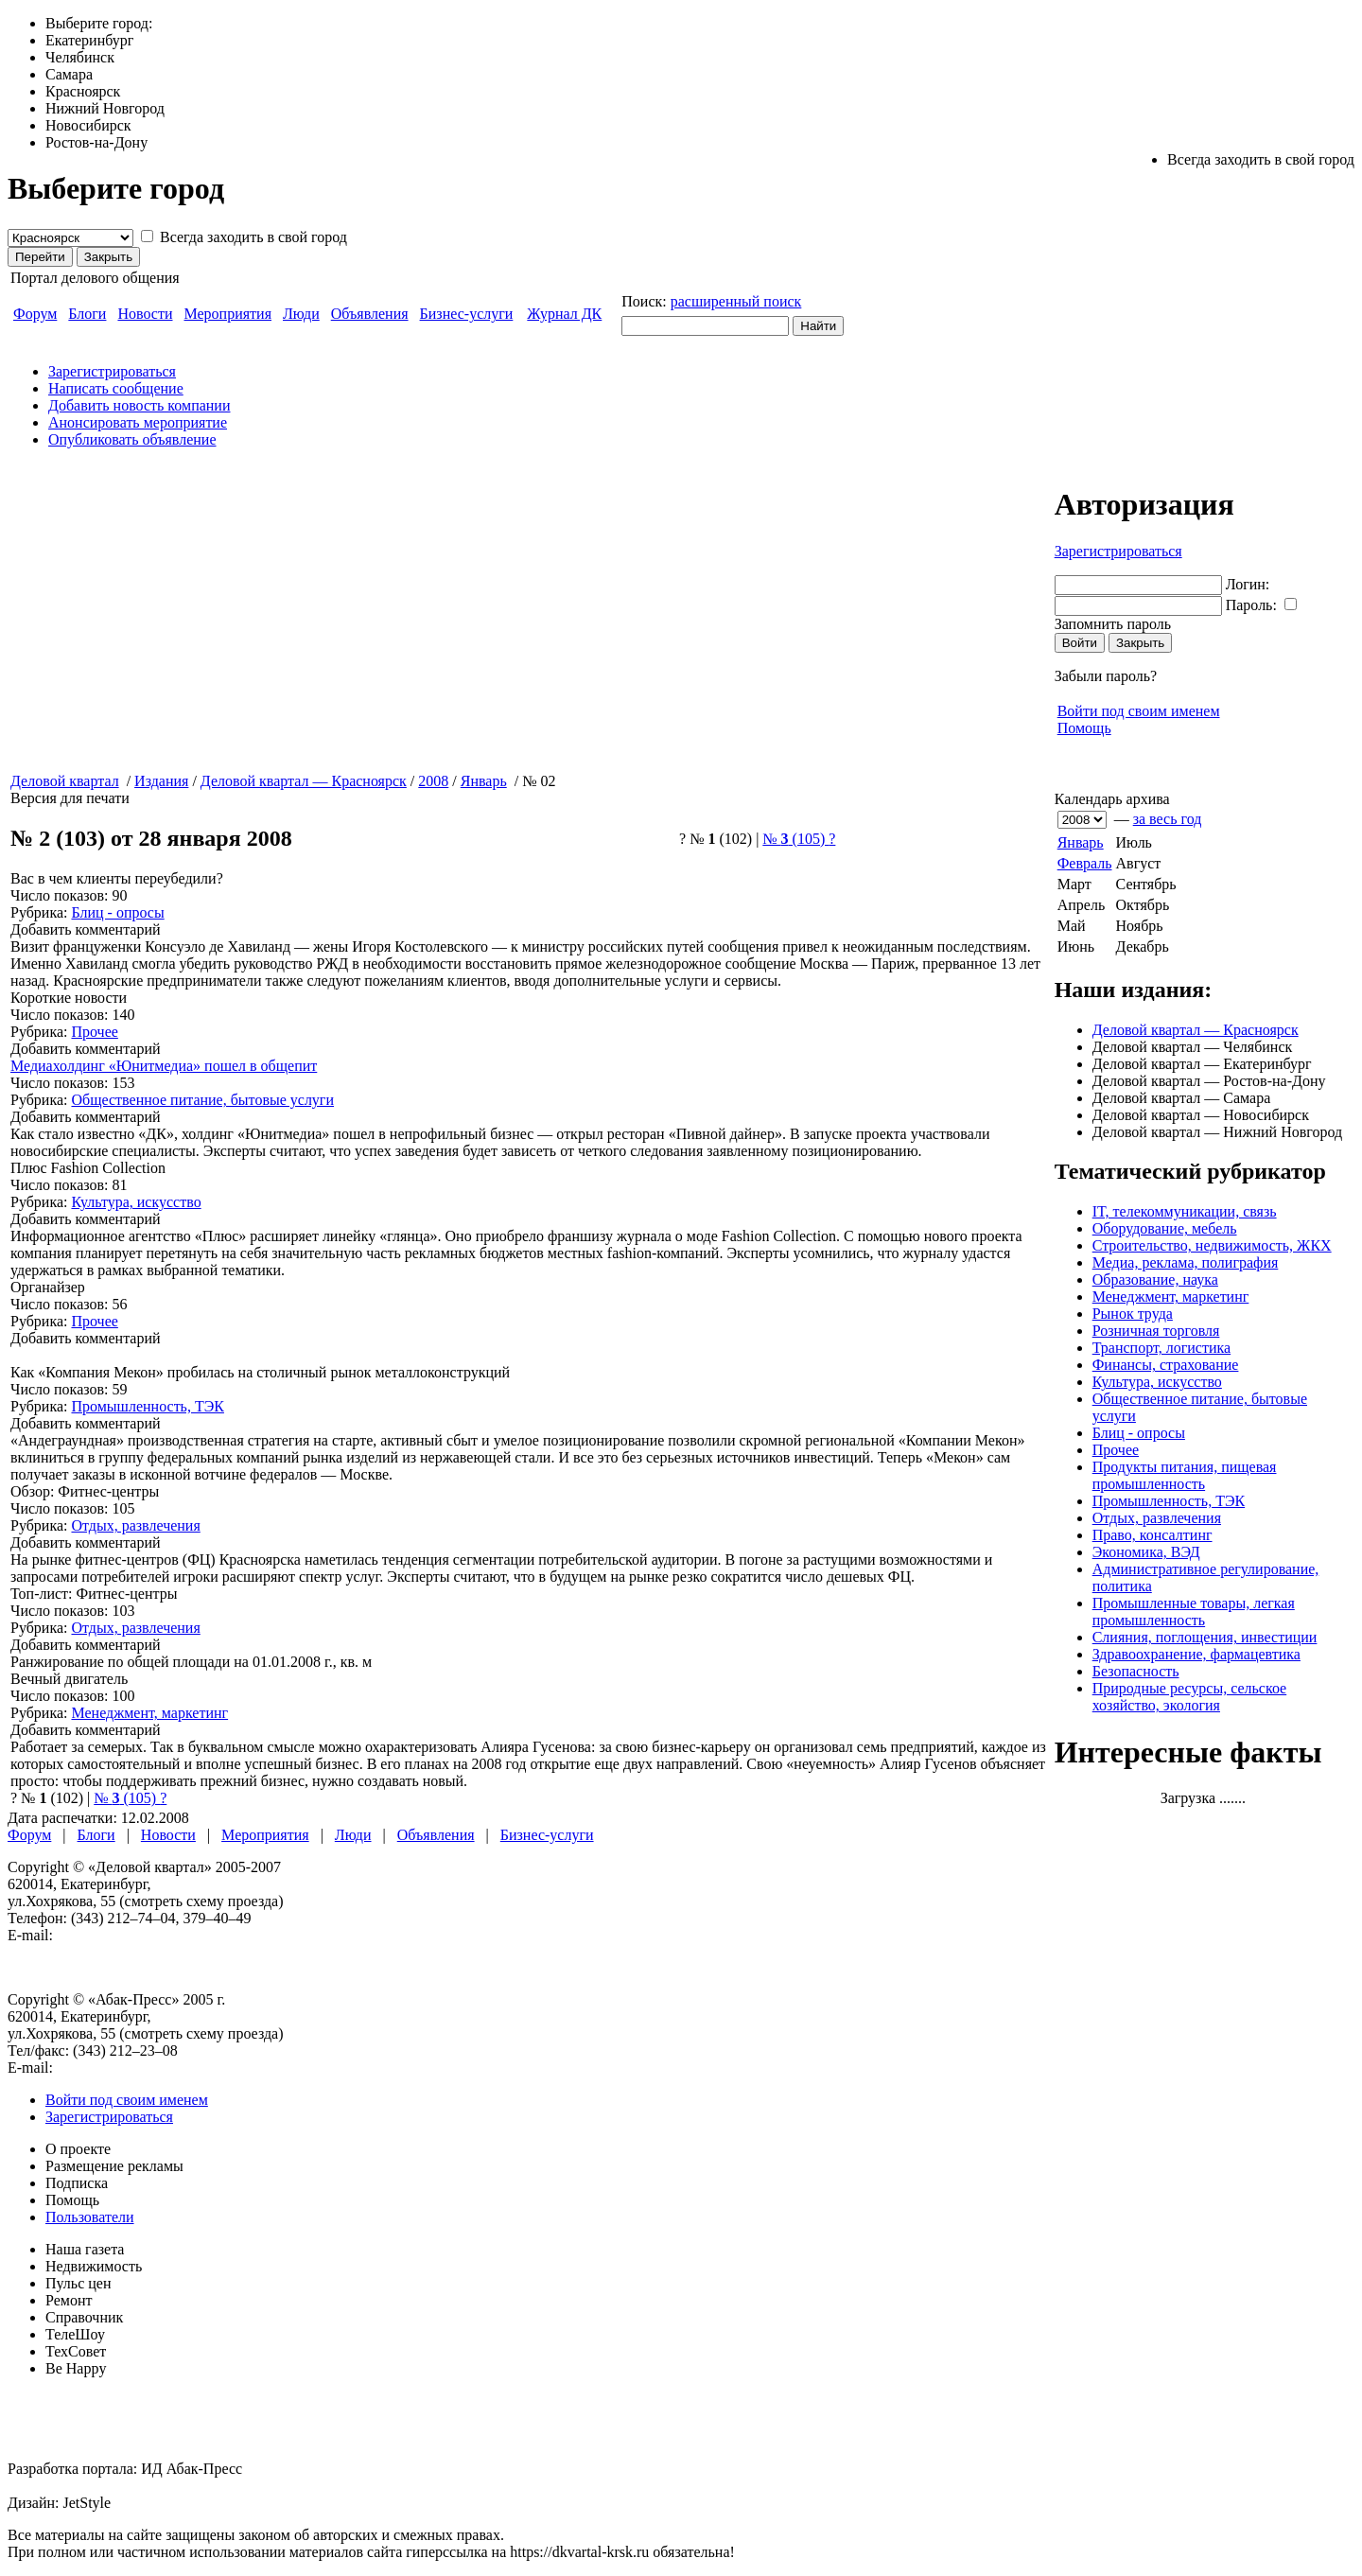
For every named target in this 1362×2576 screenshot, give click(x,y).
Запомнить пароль (1113, 624)
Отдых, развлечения (1156, 1518)
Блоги (87, 314)
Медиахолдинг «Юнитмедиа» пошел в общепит (163, 1066)
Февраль (1084, 863)
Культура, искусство (1157, 1382)
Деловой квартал (64, 781)
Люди (301, 314)
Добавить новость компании (139, 405)
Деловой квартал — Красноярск (1195, 1030)
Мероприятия (228, 314)
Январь (1080, 842)
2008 (433, 781)
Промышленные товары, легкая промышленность (1193, 1611)
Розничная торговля (1156, 1331)
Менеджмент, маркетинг (1170, 1296)
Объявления (370, 314)
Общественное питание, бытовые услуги (202, 1100)
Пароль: (1251, 605)
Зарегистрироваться (112, 371)
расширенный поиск (736, 301)
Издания (161, 781)
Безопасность (1135, 1671)
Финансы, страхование (1165, 1365)
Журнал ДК (564, 314)
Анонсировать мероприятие (137, 422)
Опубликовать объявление (132, 439)
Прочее (1115, 1450)
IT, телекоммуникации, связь (1184, 1211)
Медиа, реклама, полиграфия (1185, 1262)
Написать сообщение (115, 388)
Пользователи (89, 2217)
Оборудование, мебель (1164, 1228)
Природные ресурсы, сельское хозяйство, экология (1189, 1696)
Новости (144, 314)
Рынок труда (1132, 1314)
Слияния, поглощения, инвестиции (1205, 1637)
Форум (35, 314)
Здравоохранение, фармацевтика (1196, 1654)
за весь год (1167, 819)
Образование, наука (1155, 1279)
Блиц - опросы (1138, 1433)
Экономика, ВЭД (1146, 1552)
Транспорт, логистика (1161, 1348)
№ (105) (798, 839)
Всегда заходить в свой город (253, 237)
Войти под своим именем (1138, 711)
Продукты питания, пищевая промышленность (1184, 1475)
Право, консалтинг (1152, 1535)
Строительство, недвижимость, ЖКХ (1212, 1245)
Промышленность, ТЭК (1168, 1501)
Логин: (1248, 584)
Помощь (1084, 728)
